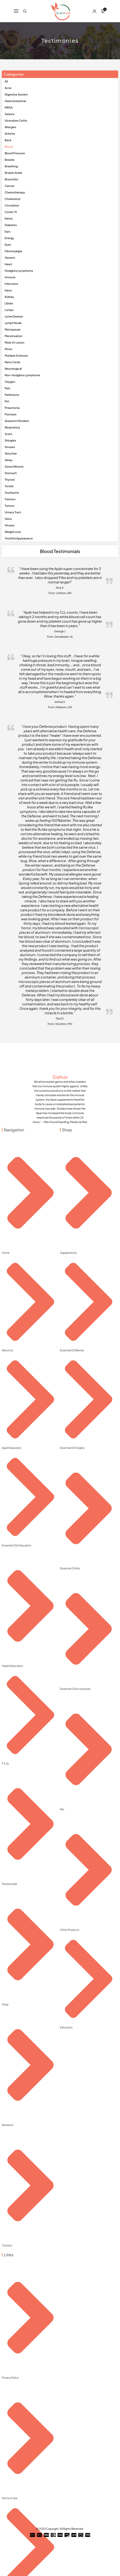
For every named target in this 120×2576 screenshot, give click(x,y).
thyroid (10, 479)
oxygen (10, 381)
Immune (10, 277)
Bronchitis (11, 179)
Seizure (10, 114)
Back (8, 140)
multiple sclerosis (16, 355)
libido (9, 303)
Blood (9, 146)
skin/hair (11, 453)
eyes (8, 244)
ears (7, 231)
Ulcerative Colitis (16, 120)
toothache (12, 492)
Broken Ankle (13, 172)
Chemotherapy (15, 192)
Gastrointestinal (15, 101)
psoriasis (10, 414)
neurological (13, 368)
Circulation (12, 205)
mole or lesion (14, 342)
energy (9, 238)
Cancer (9, 185)
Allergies (10, 127)
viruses (9, 525)
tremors (10, 499)
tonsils (9, 486)
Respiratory (12, 427)
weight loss (13, 531)
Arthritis (10, 133)
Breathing (11, 166)
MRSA (8, 107)
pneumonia (12, 407)
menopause (12, 329)
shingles (10, 440)
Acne (8, 88)
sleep (8, 460)
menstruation (13, 336)
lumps (9, 309)
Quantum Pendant (17, 420)
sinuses (10, 447)
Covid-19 (11, 212)
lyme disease (14, 316)
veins (8, 518)
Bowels (10, 159)
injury (8, 290)
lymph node (13, 323)
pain (7, 388)
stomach (11, 473)
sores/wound (14, 466)
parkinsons (12, 394)
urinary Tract (13, 512)
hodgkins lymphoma (19, 270)
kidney (9, 296)
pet (7, 401)
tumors (9, 505)
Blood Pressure (15, 153)
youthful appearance (19, 538)
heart (8, 264)
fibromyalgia (13, 251)
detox (9, 218)
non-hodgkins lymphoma (22, 375)
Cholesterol (12, 199)
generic (10, 257)
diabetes (11, 225)
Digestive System (16, 94)
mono (8, 349)
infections (11, 283)
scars (8, 434)
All (6, 81)
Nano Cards (12, 362)
